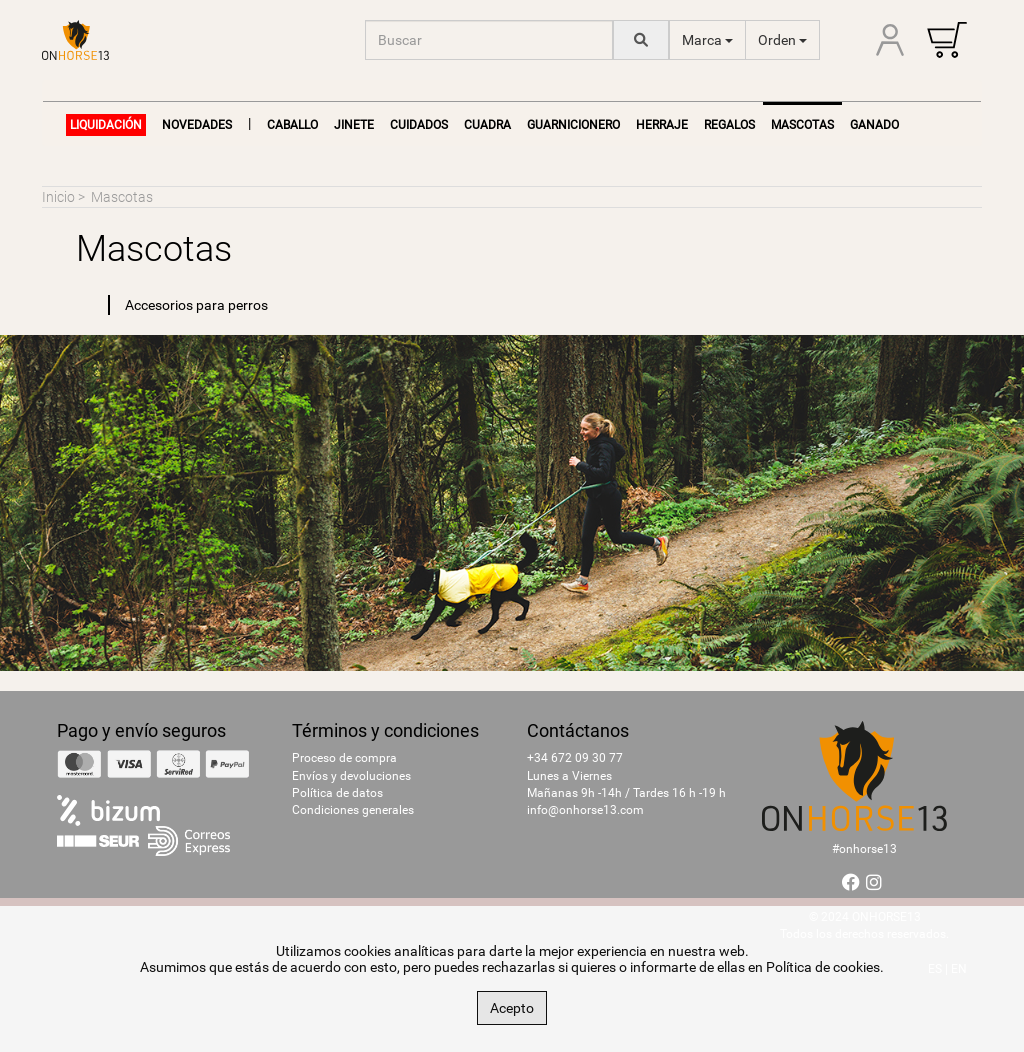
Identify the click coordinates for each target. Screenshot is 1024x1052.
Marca (707, 40)
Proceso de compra (344, 758)
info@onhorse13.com (585, 810)
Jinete (354, 125)
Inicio (58, 197)
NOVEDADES (197, 125)
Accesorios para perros (196, 305)
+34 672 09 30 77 (575, 758)
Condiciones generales (353, 810)
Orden (782, 40)
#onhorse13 (864, 849)
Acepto (512, 1008)
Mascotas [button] (802, 125)
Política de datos (337, 793)
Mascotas (122, 197)
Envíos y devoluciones (351, 776)
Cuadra (487, 125)
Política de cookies (823, 967)
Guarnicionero (573, 125)
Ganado (874, 125)
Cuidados (419, 125)
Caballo (292, 125)
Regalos (729, 125)
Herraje (662, 125)
